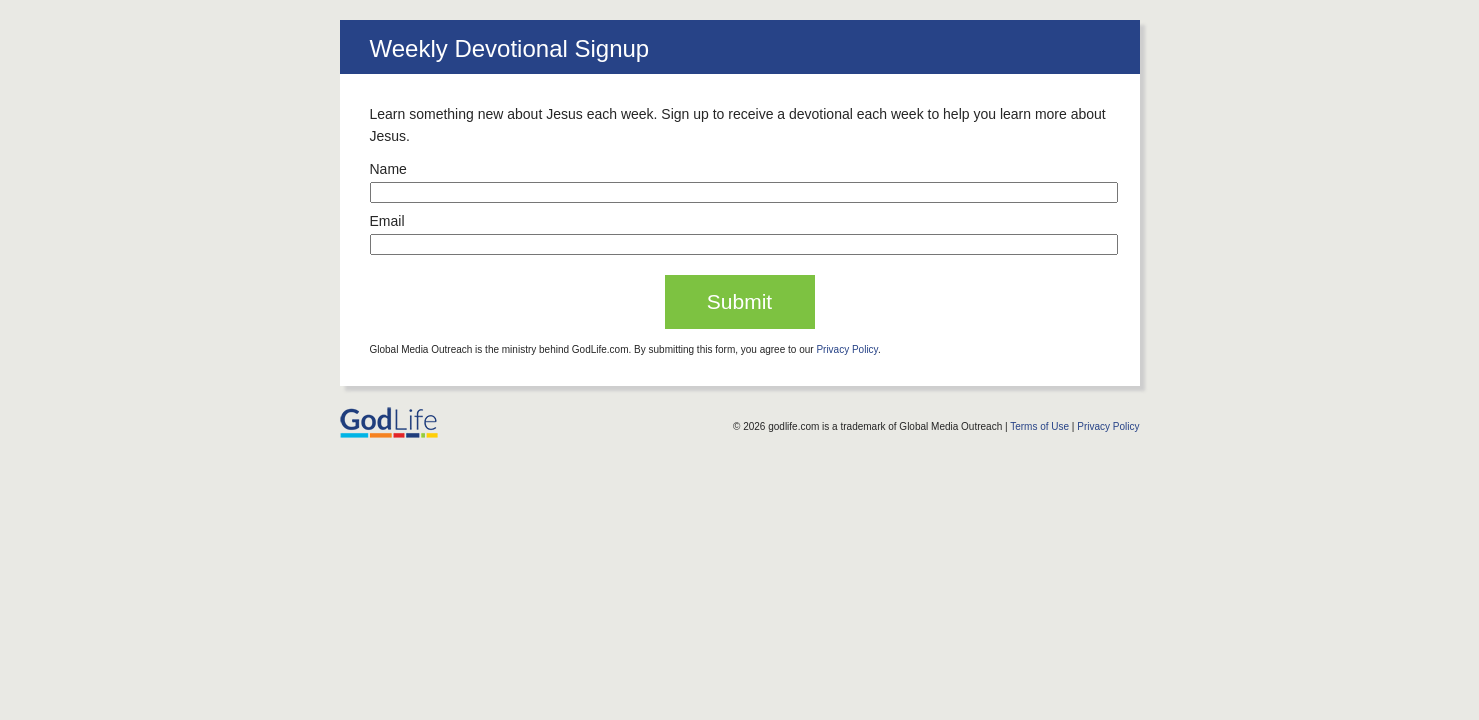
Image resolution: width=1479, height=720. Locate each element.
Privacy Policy (847, 349)
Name (388, 169)
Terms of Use (1039, 426)
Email (387, 221)
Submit (739, 301)
